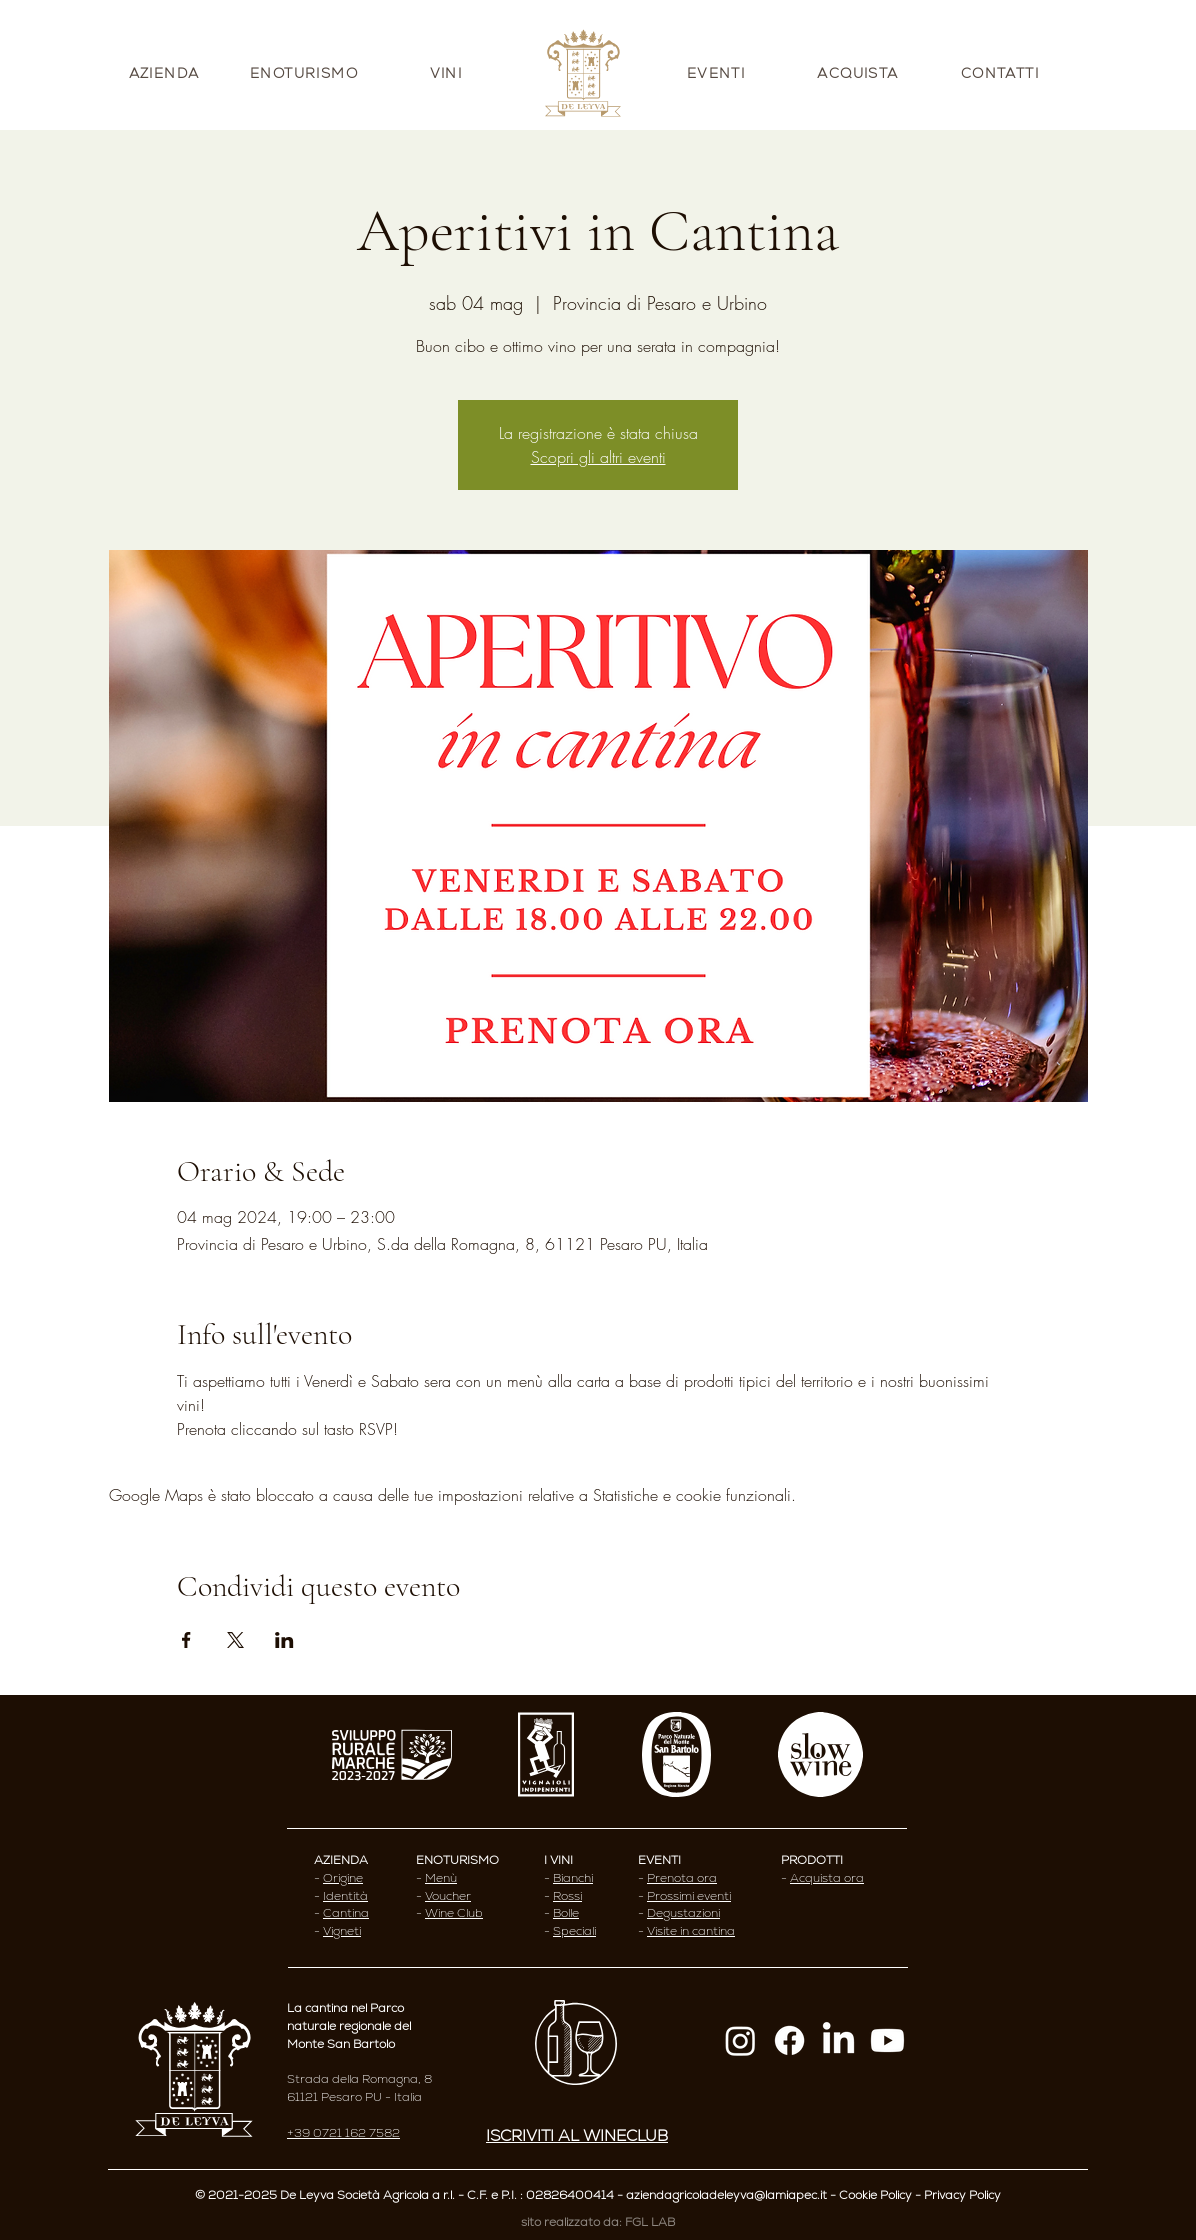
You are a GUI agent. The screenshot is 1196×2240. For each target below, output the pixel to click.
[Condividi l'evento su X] (235, 1640)
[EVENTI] (718, 73)
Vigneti (342, 1931)
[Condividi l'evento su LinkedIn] (284, 1640)
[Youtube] (887, 2040)
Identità (345, 1896)
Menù (441, 1878)
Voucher (448, 1896)
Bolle (566, 1913)
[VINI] (448, 73)
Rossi (567, 1896)
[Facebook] (789, 2040)
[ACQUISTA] (860, 73)
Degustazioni (683, 1913)
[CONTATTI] (1002, 73)
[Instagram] (740, 2040)
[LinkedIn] (838, 2040)
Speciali (574, 1931)
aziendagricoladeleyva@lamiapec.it (726, 2195)
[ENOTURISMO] (306, 73)
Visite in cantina (691, 1931)
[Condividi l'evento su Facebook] (186, 1640)
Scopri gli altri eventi (598, 457)
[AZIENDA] (166, 73)
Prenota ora (682, 1878)
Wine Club (454, 1913)
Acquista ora (827, 1878)
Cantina (346, 1913)
